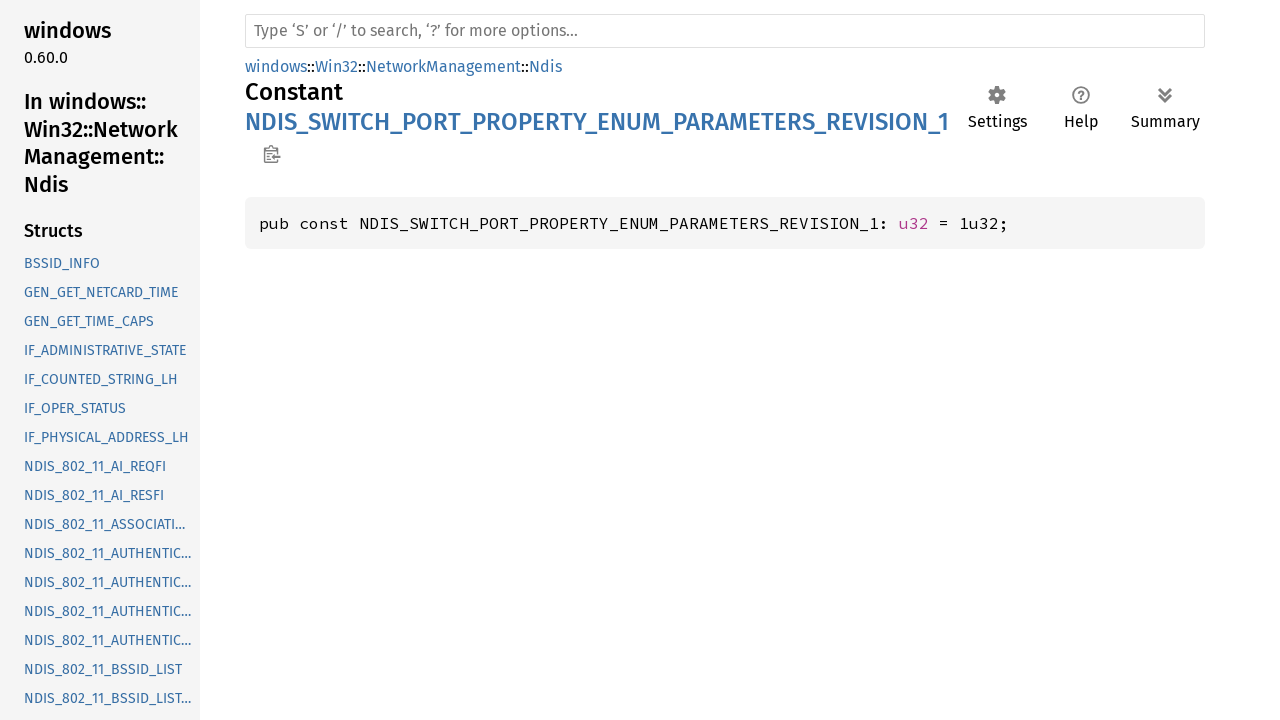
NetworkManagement (443, 66)
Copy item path (271, 154)
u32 (914, 223)
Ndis (545, 66)
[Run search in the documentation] (725, 31)
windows (276, 66)
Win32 (336, 66)
